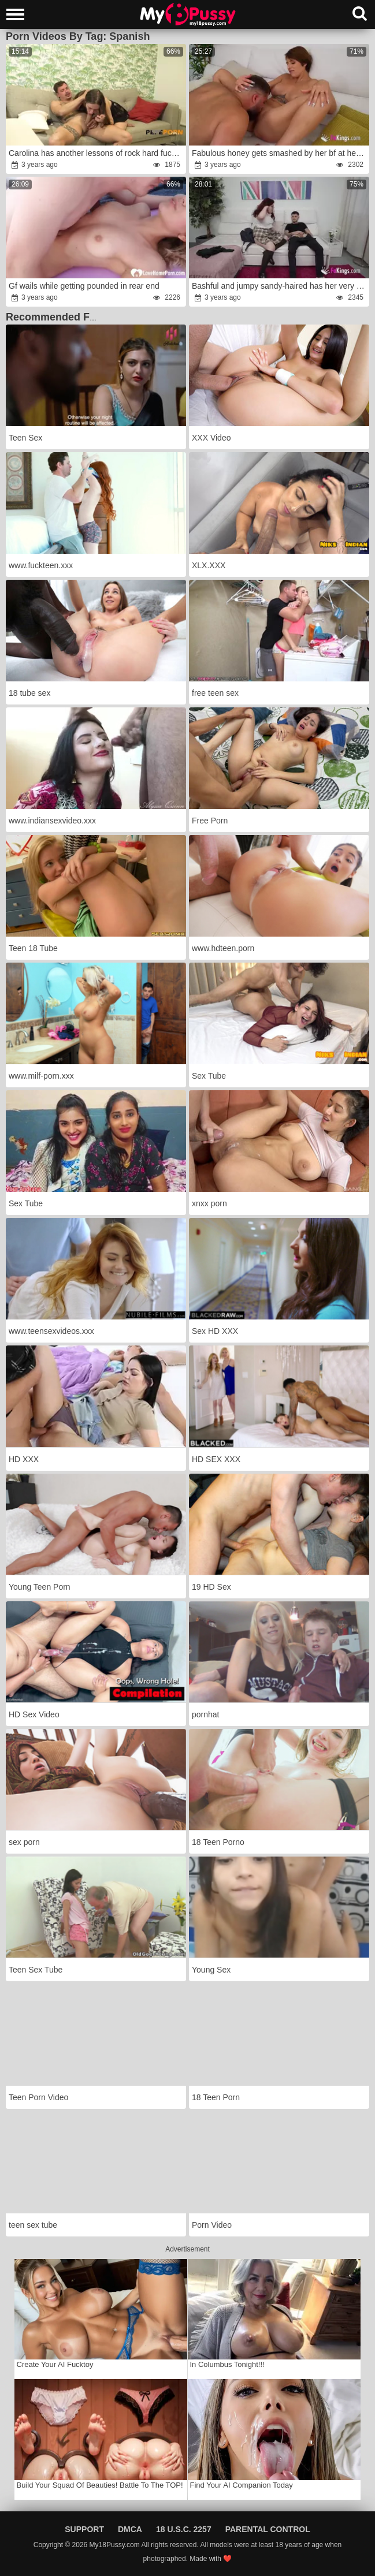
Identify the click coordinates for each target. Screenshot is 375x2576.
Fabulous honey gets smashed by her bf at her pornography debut (279, 153)
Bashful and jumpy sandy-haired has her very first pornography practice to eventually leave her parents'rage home (279, 285)
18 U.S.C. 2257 (183, 2529)
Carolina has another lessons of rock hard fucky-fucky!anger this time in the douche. (96, 153)
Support (84, 2529)
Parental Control (267, 2529)
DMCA (130, 2529)
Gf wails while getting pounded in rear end (84, 285)
